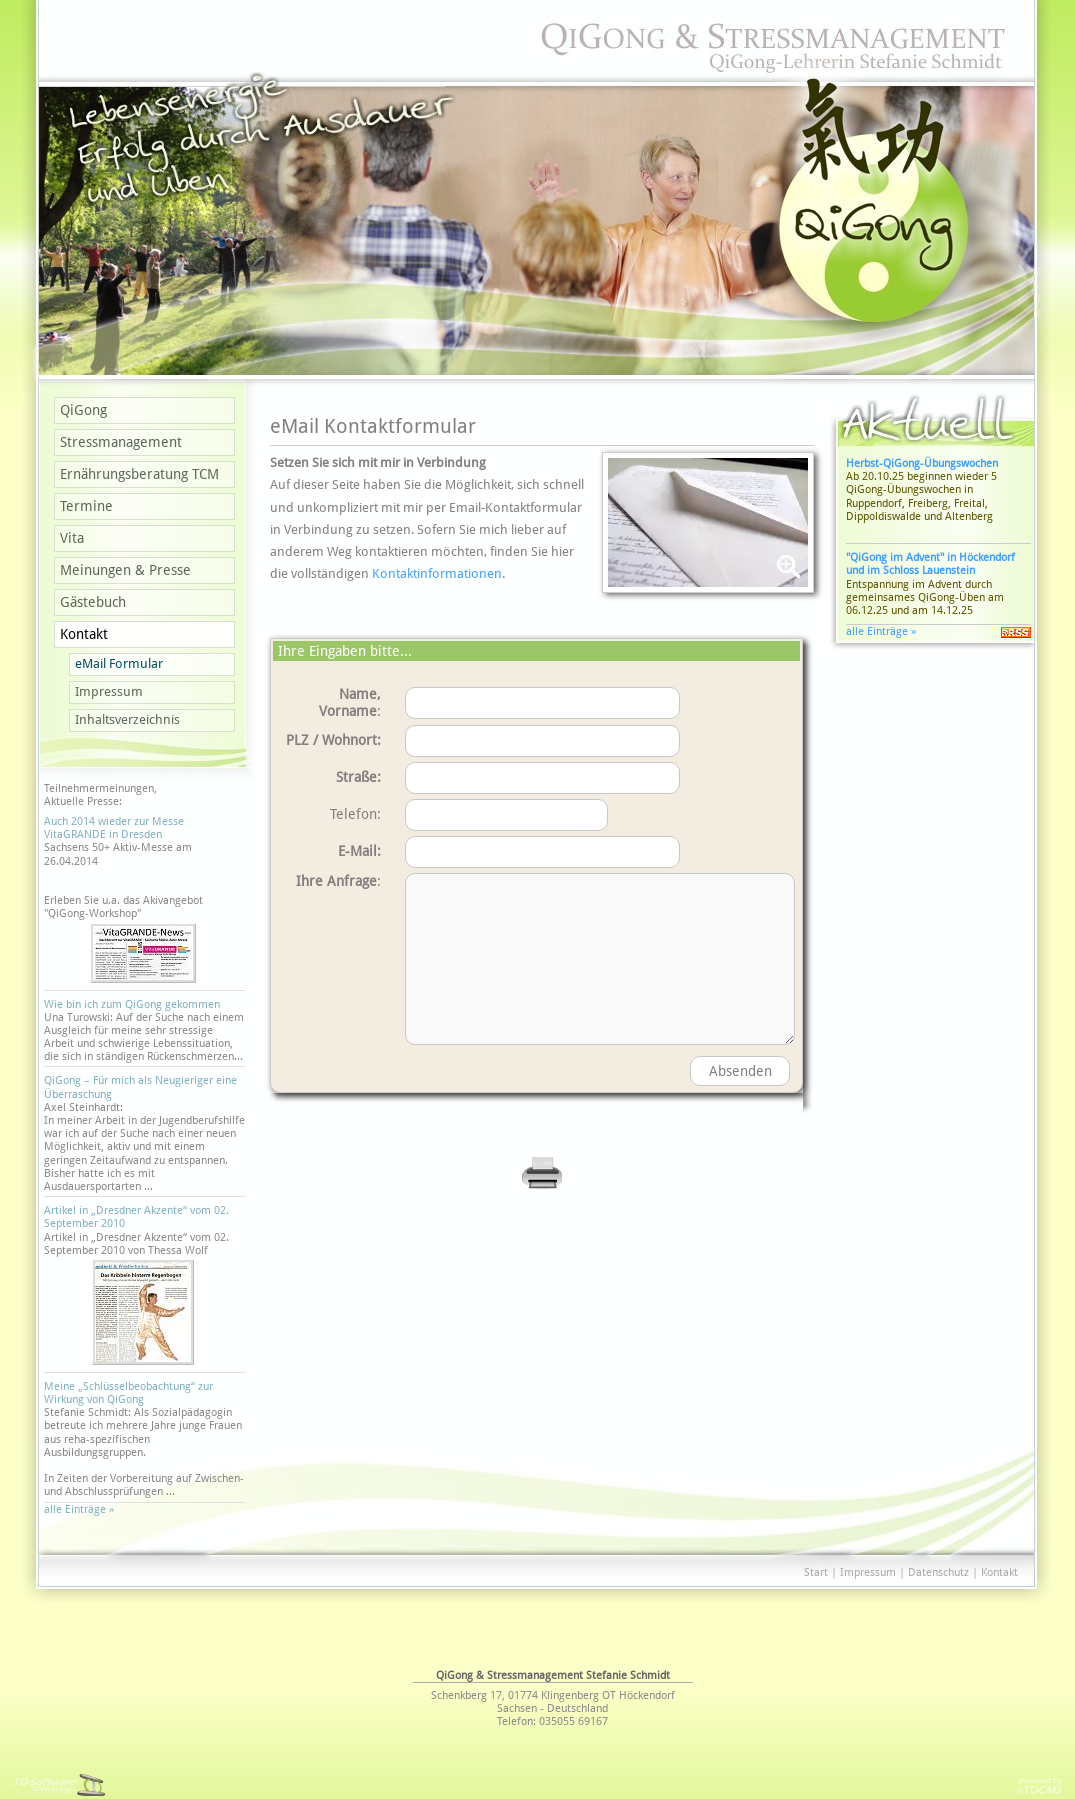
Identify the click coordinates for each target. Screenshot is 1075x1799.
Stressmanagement (121, 442)
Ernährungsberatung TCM (139, 474)
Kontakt (84, 634)
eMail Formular (119, 663)
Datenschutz (938, 1572)
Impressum (109, 691)
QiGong (83, 410)
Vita (72, 538)
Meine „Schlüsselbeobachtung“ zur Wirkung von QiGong (128, 1393)
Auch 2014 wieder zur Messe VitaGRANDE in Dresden (114, 828)
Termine (86, 506)
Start (816, 1572)
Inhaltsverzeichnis (127, 719)
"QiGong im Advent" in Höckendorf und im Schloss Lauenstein (930, 564)
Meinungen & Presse (125, 570)
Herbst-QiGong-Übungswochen (922, 463)
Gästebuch (93, 602)
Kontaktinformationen (437, 573)
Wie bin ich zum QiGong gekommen (132, 1004)
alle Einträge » (82, 1509)
